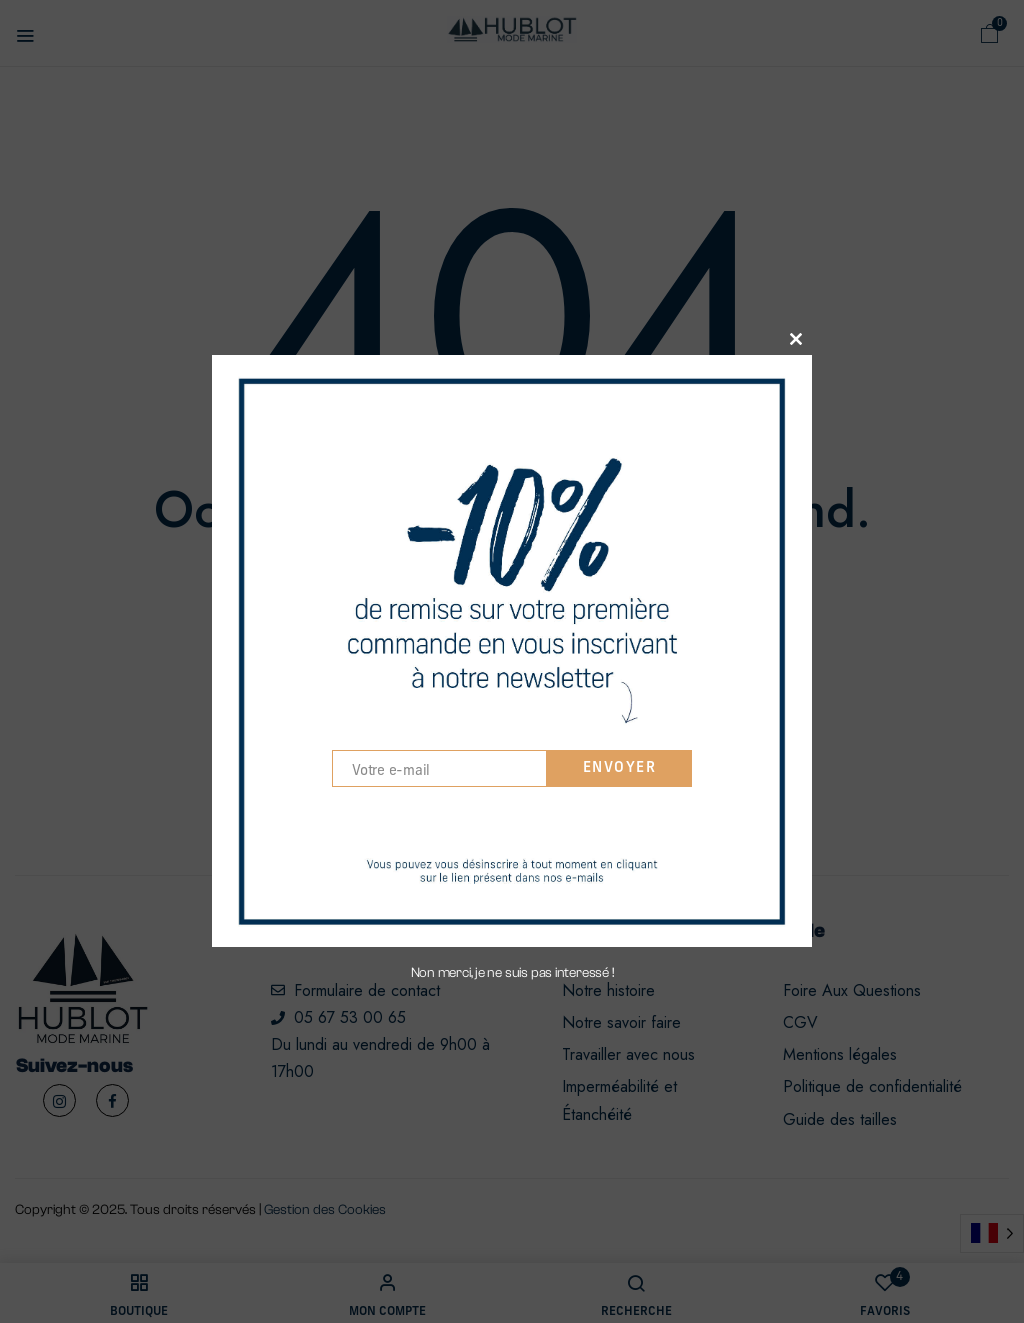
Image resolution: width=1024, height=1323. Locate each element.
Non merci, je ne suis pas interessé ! (512, 977)
